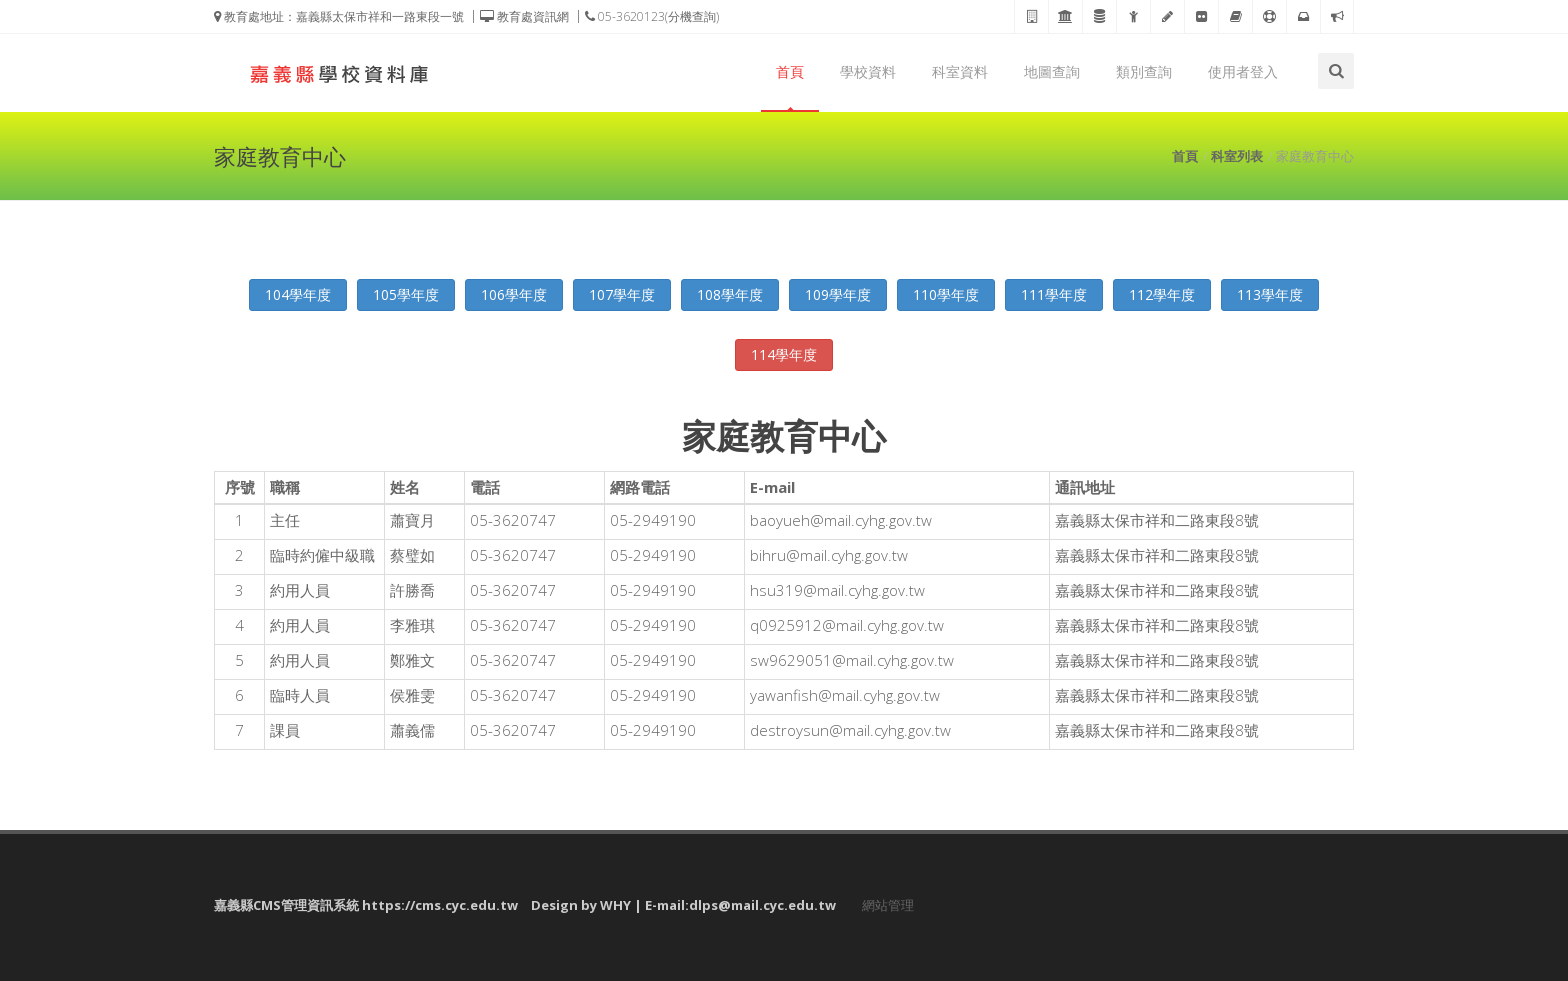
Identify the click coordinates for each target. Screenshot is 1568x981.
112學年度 (1162, 294)
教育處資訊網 (524, 16)
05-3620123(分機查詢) (652, 16)
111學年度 (1054, 294)
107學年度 (622, 294)
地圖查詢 (1052, 71)
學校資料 (868, 71)
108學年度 (730, 294)
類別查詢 (1144, 71)
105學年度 (406, 294)
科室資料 (960, 71)
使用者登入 (1243, 71)
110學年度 (946, 294)
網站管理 (888, 905)
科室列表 (1237, 156)
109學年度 (838, 294)
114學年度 (784, 354)
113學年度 (1270, 294)
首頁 (790, 71)
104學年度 (298, 294)
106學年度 (514, 294)
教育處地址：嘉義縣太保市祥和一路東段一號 (339, 16)
